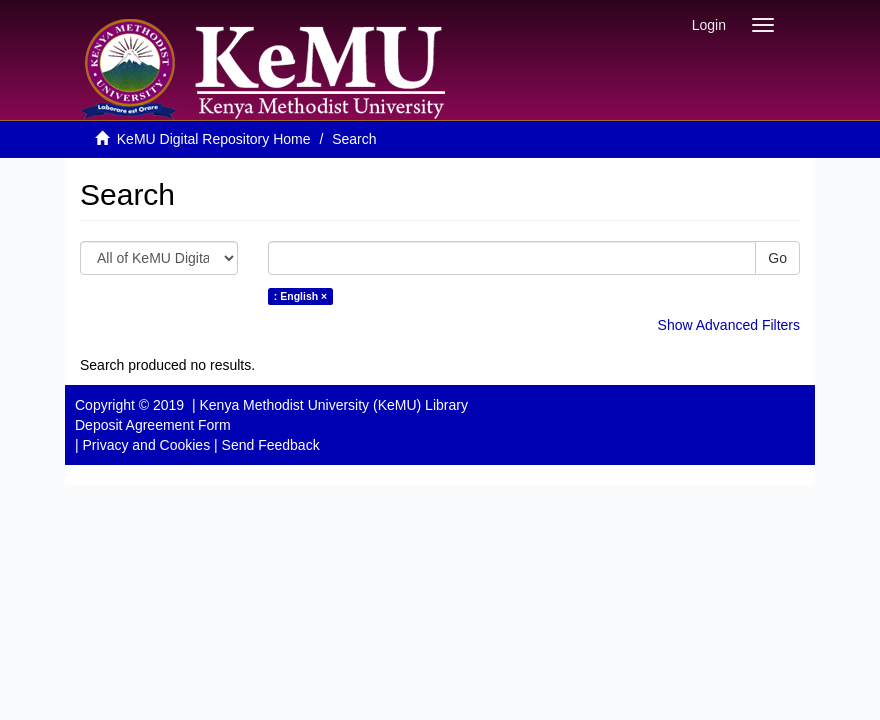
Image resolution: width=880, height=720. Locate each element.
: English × (300, 296)
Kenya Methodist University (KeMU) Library (333, 405)
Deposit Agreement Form (153, 425)
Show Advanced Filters (729, 325)
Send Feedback (271, 445)
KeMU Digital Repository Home (214, 139)
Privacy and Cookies (147, 445)
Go (777, 258)
